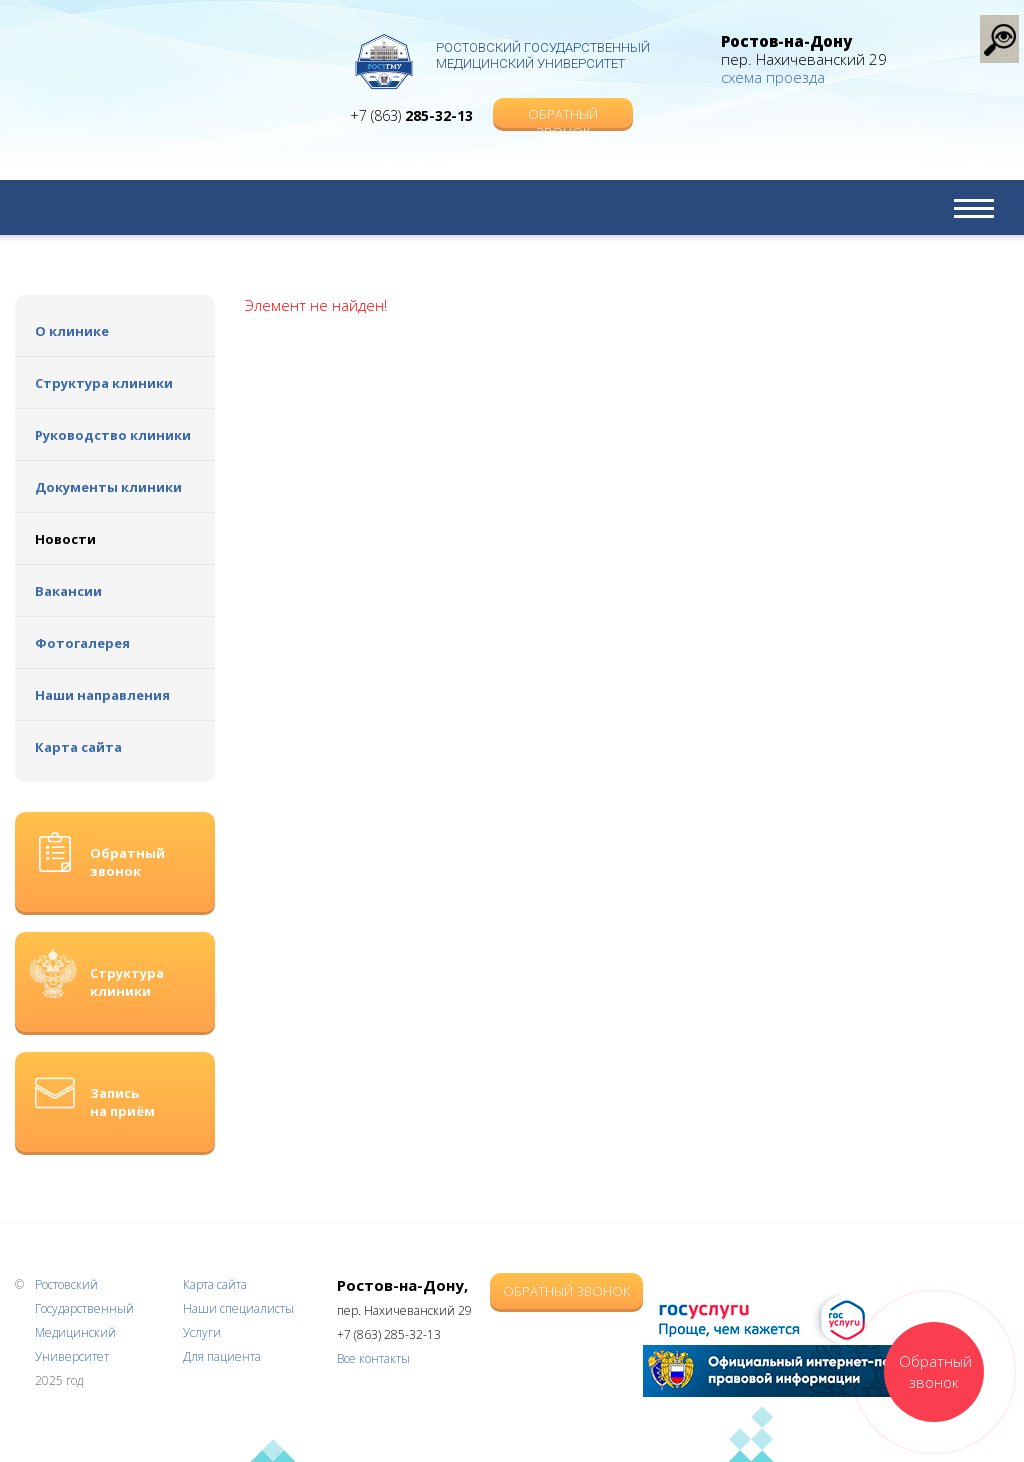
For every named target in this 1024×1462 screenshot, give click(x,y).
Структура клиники (104, 383)
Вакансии (68, 591)
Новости (65, 539)
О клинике (72, 331)
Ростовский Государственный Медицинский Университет (543, 55)
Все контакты (373, 1358)
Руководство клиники (113, 435)
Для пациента (222, 1356)
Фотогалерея (82, 643)
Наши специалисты (238, 1308)
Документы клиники (108, 487)
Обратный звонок (563, 116)
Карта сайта (78, 747)
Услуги (202, 1332)
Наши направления (102, 695)
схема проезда (773, 77)
